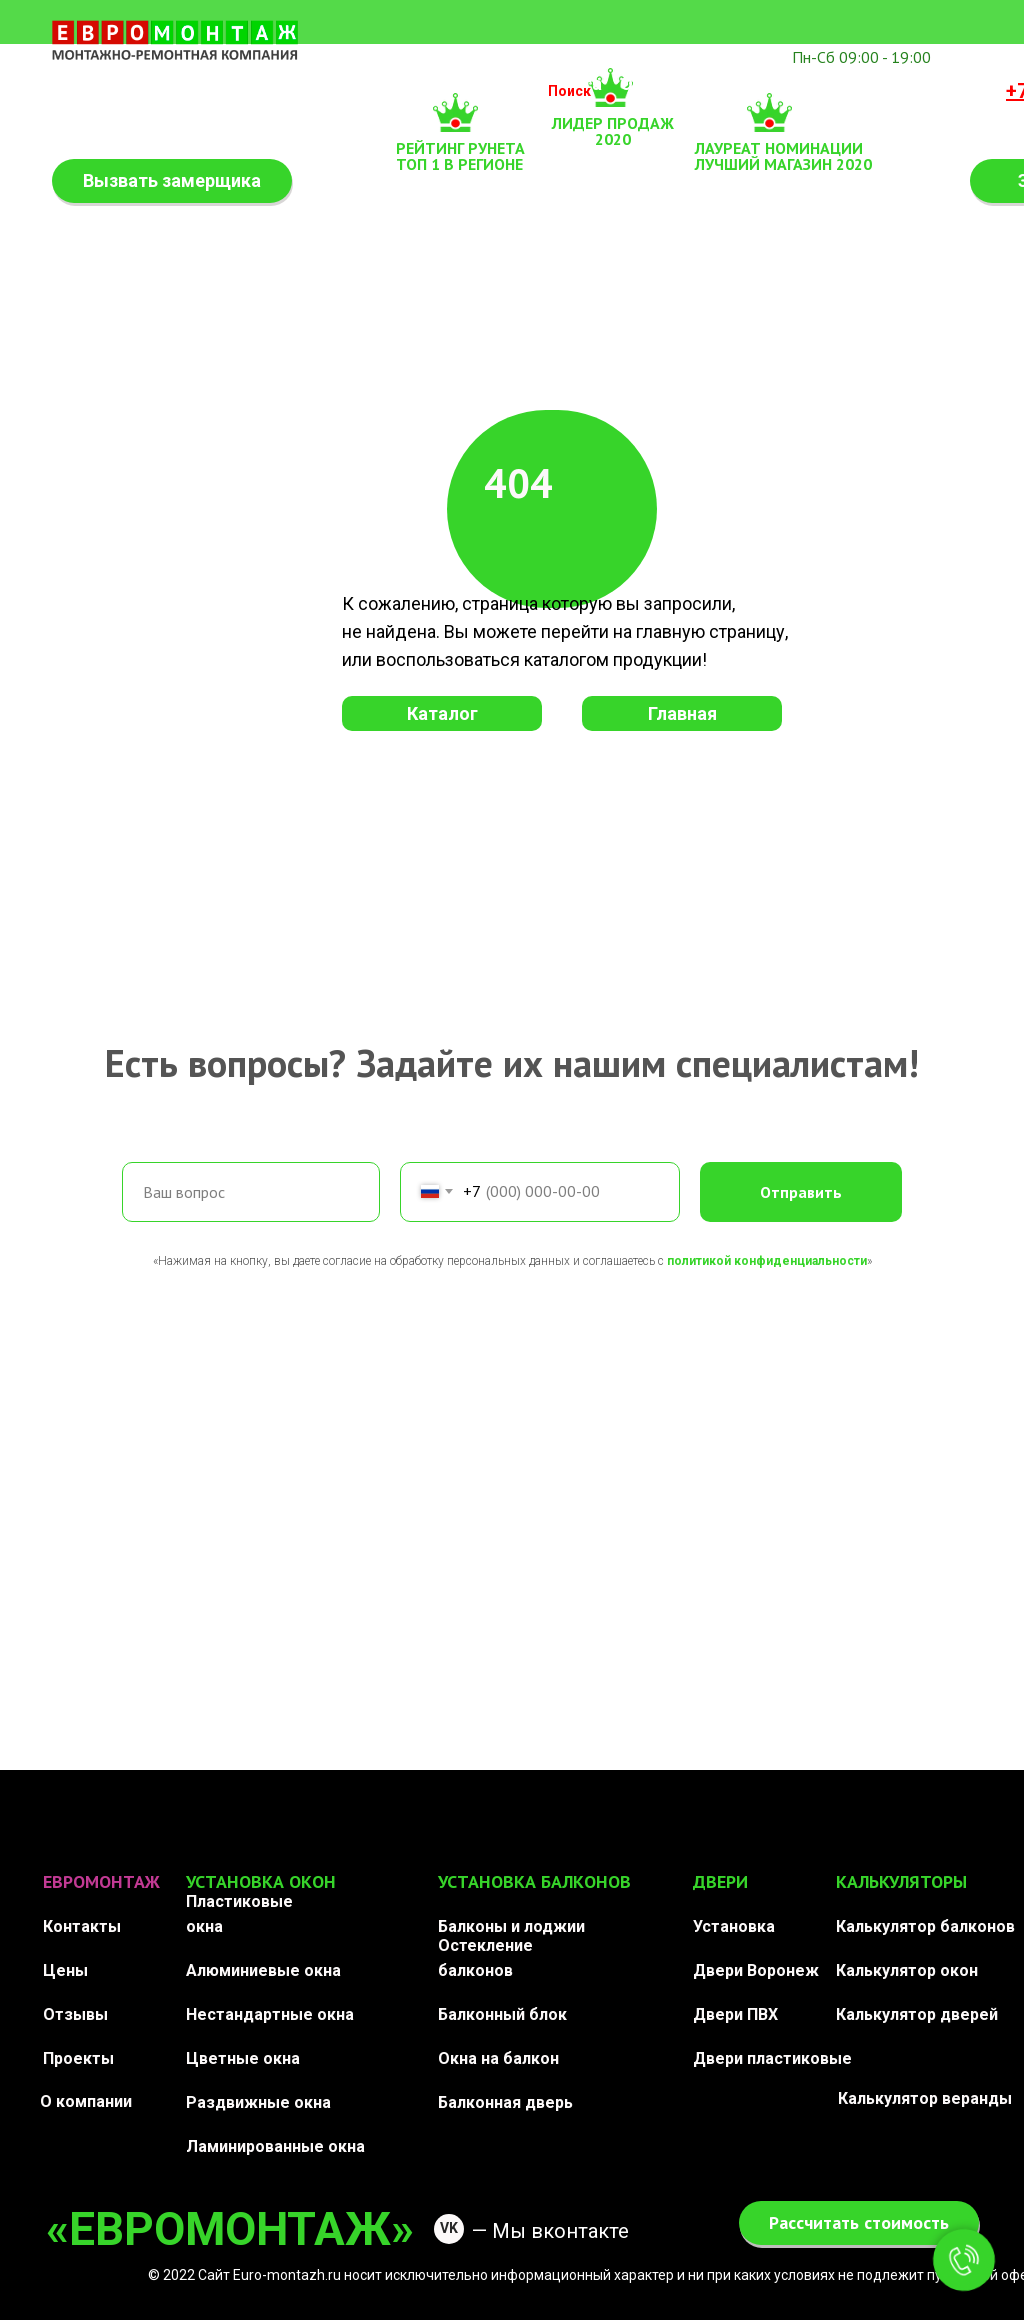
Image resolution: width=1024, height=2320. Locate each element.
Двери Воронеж (756, 1970)
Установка (734, 1926)
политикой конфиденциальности (767, 1261)
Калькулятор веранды (925, 2098)
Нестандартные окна (270, 2014)
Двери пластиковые (772, 2058)
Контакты (935, 83)
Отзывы (656, 83)
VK (449, 2228)
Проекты (78, 2058)
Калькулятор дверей (917, 2014)
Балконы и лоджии (511, 1926)
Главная (682, 713)
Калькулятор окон (907, 1970)
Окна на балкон (498, 2058)
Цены (65, 1970)
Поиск (569, 91)
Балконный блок (502, 2014)
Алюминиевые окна (263, 1970)
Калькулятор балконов (925, 1926)
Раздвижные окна (258, 2102)
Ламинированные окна (275, 2146)
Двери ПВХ (735, 2014)
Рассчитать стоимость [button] (859, 2222)
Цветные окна (243, 2058)
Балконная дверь (505, 2102)
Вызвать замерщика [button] (172, 180)
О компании (86, 2101)
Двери (493, 83)
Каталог (442, 713)
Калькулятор (114, 93)
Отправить (801, 1192)
